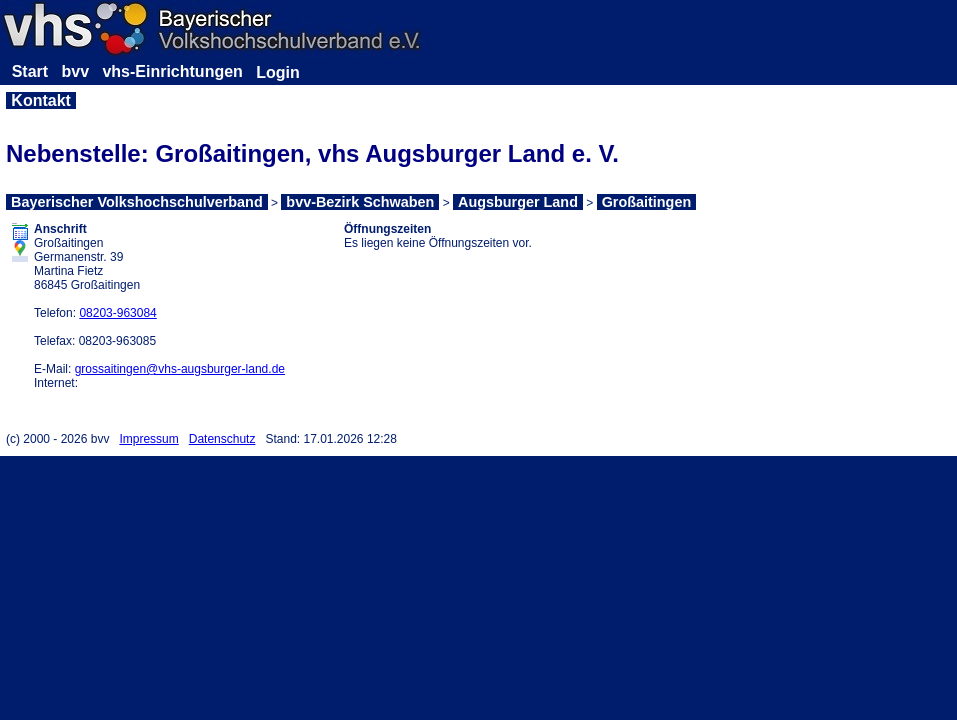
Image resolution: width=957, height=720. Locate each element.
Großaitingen (647, 202)
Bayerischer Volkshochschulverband (137, 202)
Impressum (148, 439)
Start (30, 71)
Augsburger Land (518, 202)
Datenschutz (222, 439)
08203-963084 (117, 313)
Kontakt (41, 100)
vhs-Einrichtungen (172, 71)
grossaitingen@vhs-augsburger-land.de (180, 369)
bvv (75, 71)
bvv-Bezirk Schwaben (360, 202)
